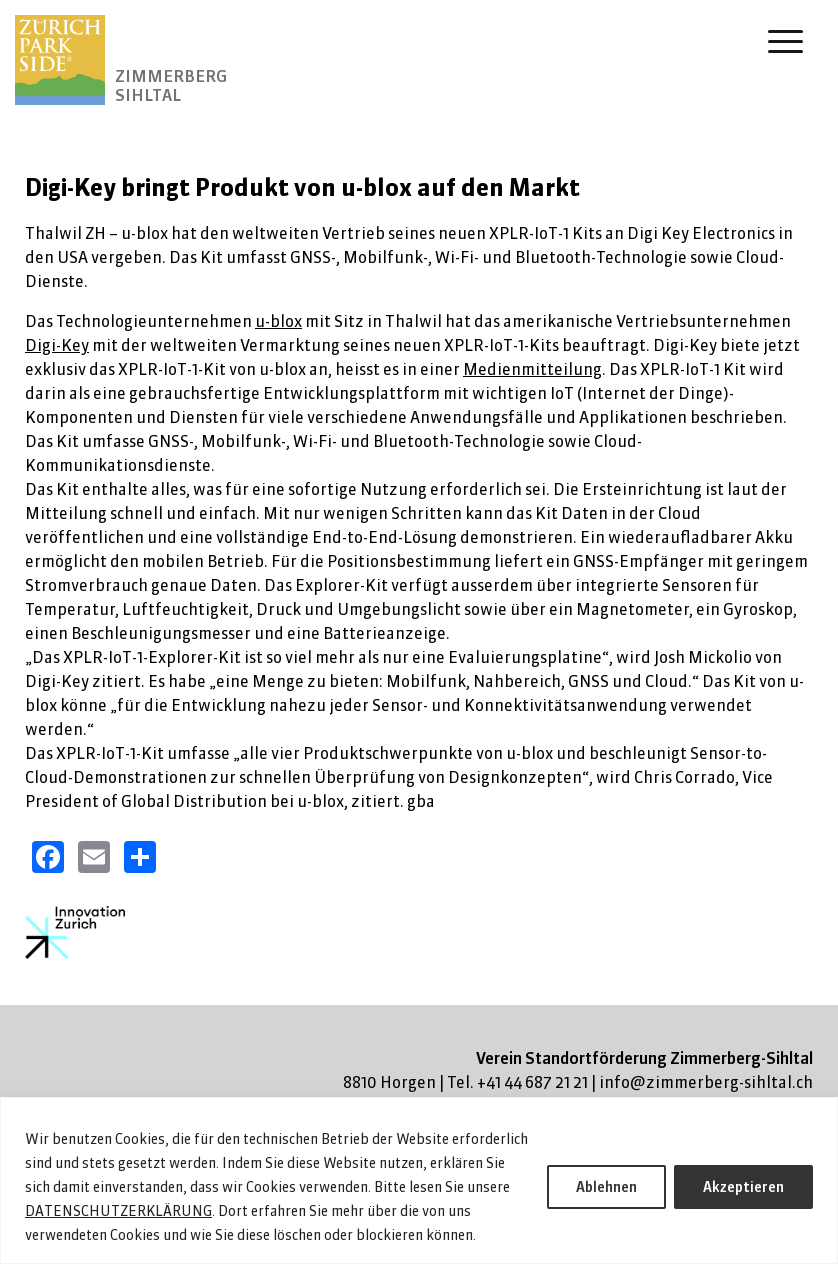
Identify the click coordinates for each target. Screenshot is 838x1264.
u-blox (278, 321)
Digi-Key (57, 345)
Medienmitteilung (532, 369)
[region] (419, 1180)
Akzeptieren (743, 1187)
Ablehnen (606, 1187)
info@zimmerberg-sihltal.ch (706, 1082)
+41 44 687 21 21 (532, 1082)
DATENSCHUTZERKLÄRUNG (118, 1211)
